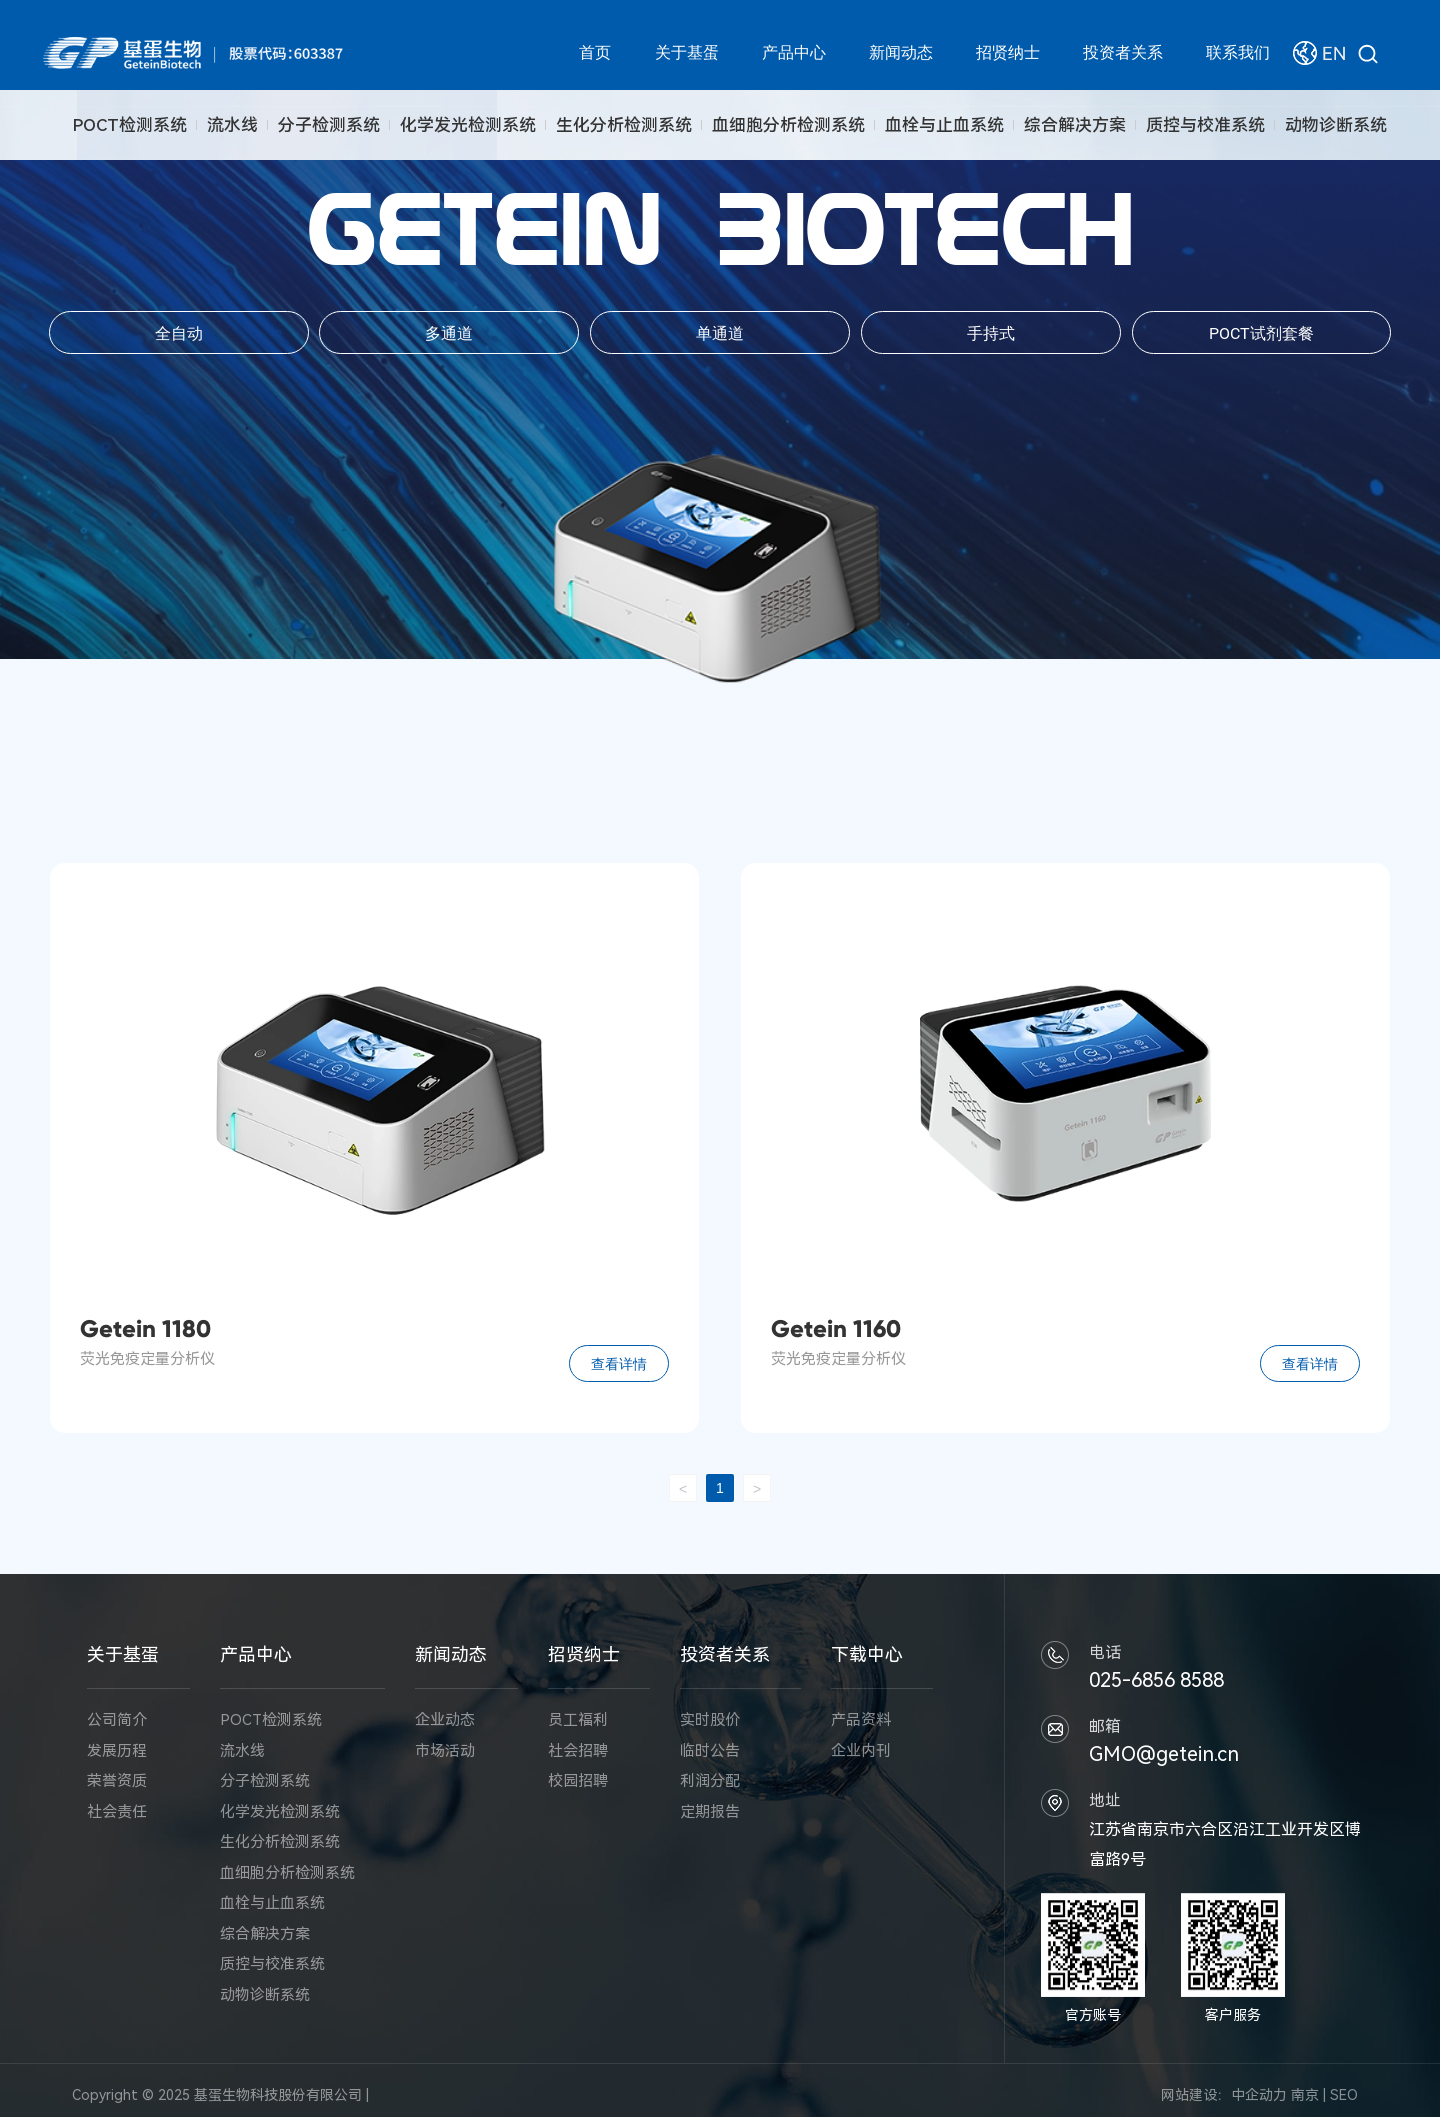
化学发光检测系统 (468, 125)
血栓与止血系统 (944, 125)
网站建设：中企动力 (1224, 2095)
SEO (1344, 2095)
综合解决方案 (1075, 125)
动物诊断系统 (1336, 125)
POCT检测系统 (130, 125)
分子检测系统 (329, 125)
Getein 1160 (836, 1328)
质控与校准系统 (1205, 125)
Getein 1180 (145, 1328)
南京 (1305, 2095)
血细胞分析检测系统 (788, 125)
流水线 (232, 125)
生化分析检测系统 (624, 125)
